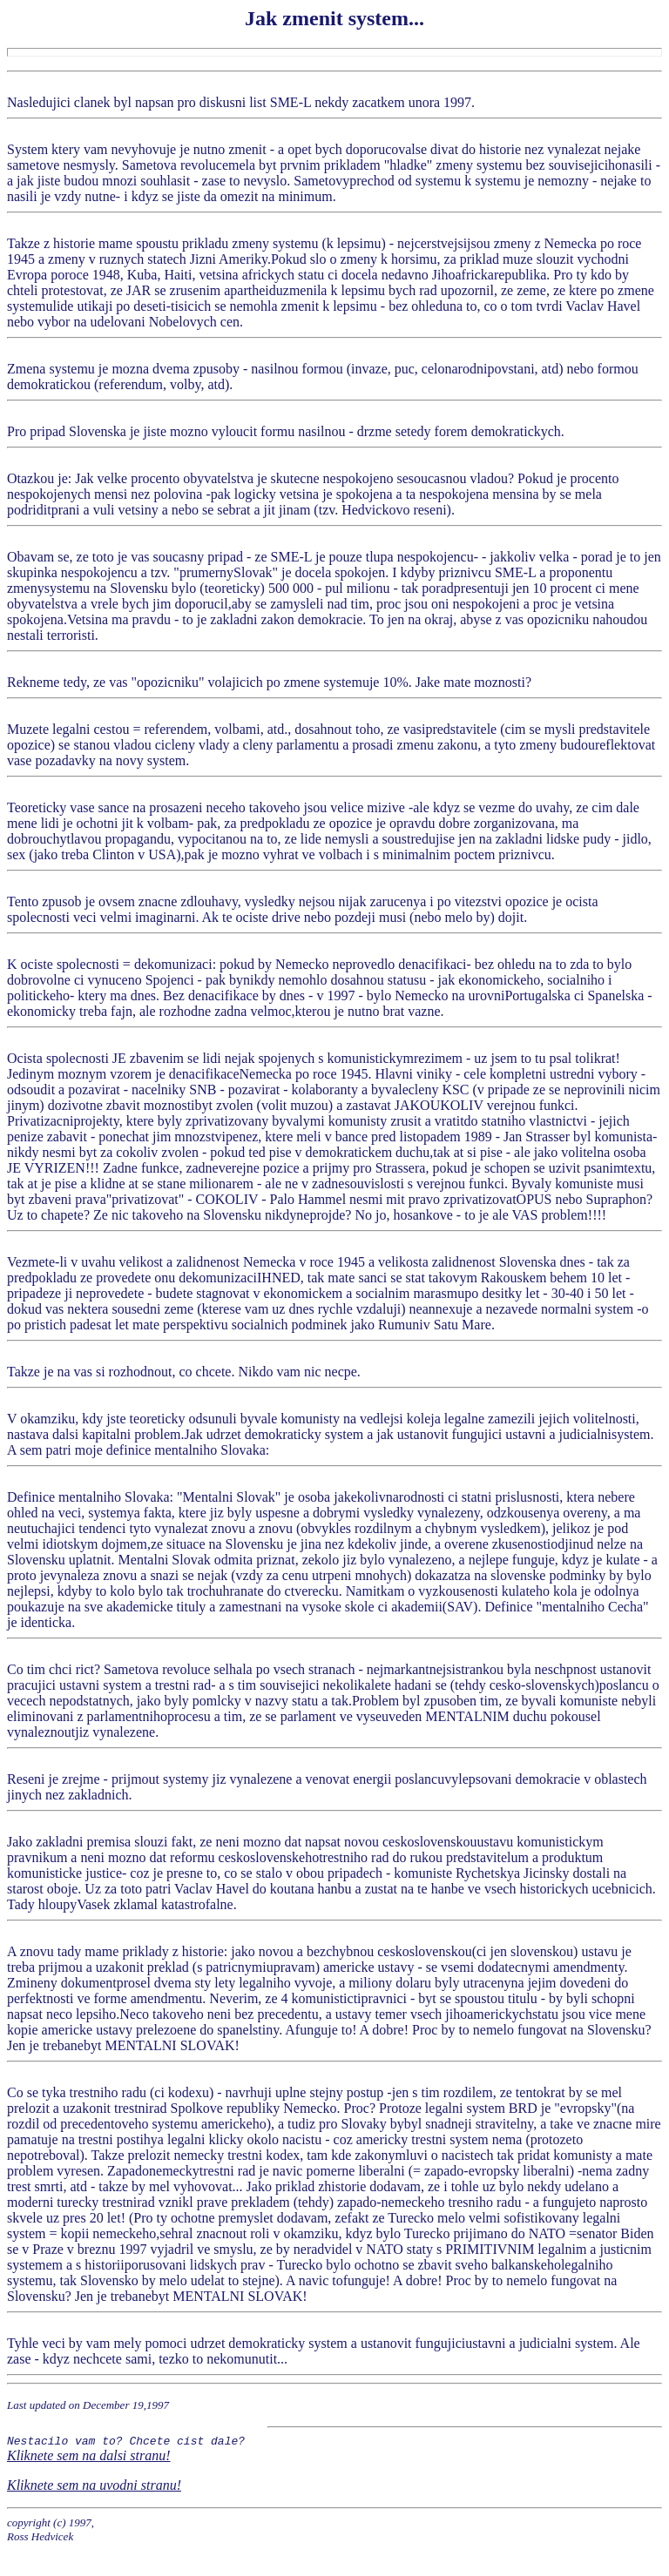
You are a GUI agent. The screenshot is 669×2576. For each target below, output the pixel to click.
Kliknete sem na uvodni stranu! (94, 2487)
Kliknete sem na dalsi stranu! (89, 2458)
